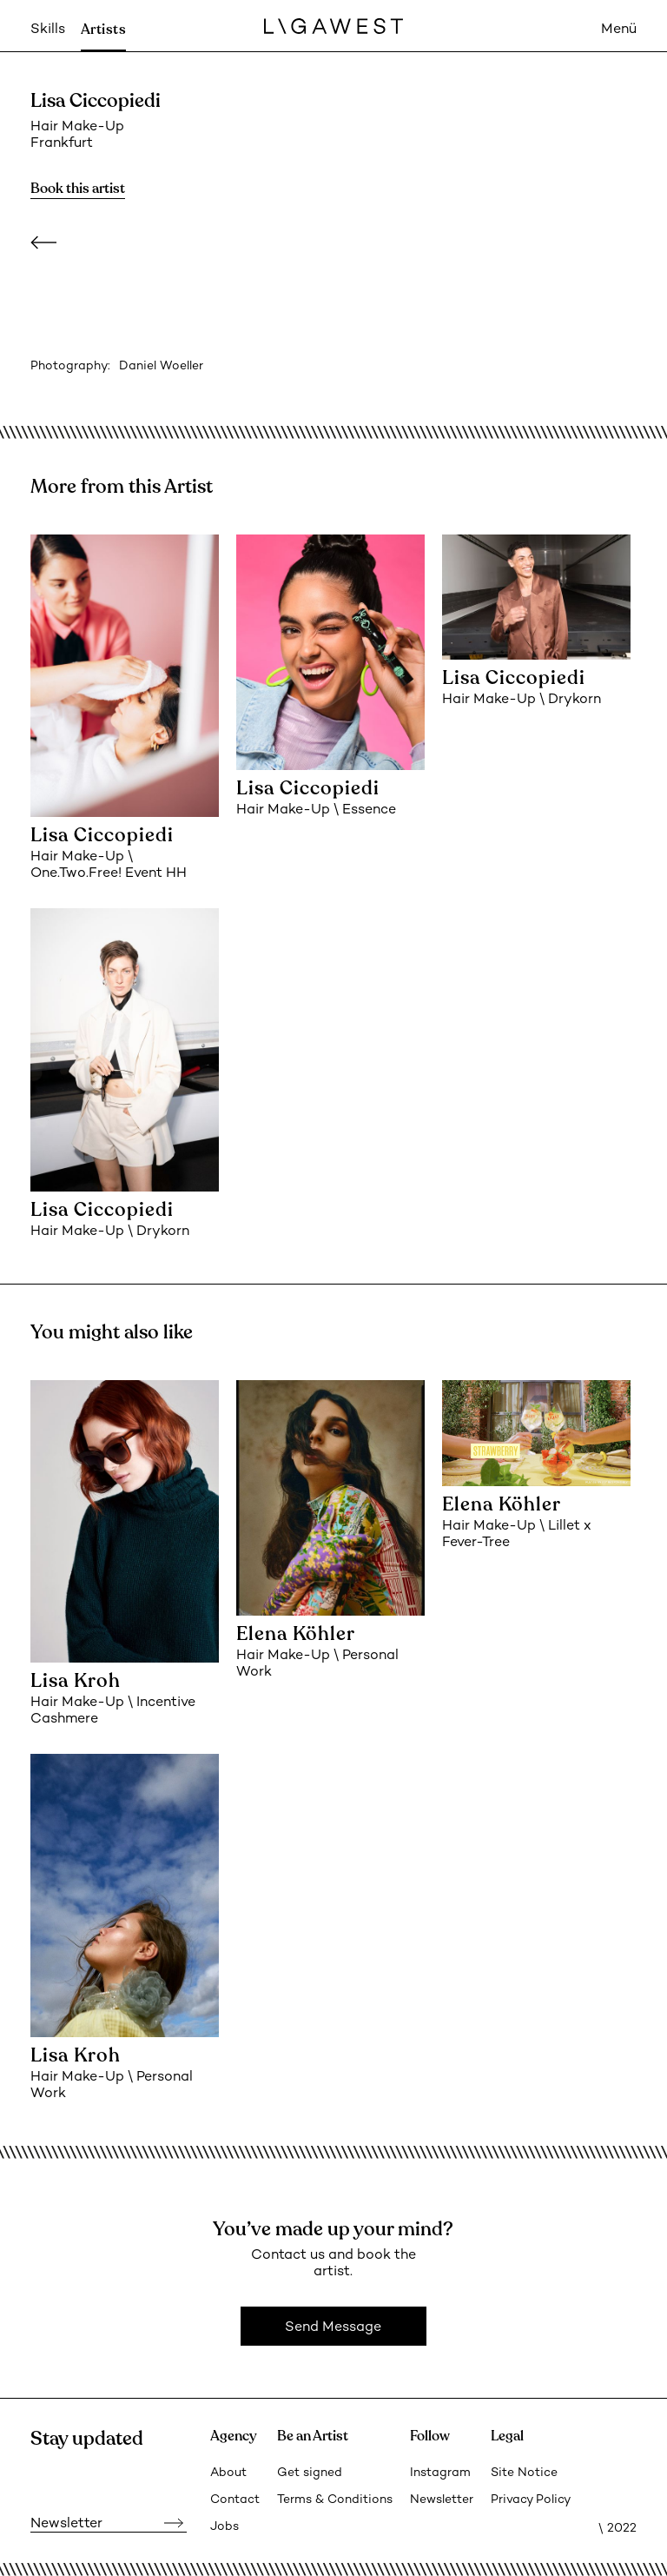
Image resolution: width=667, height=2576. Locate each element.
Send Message (333, 2327)
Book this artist (77, 188)
